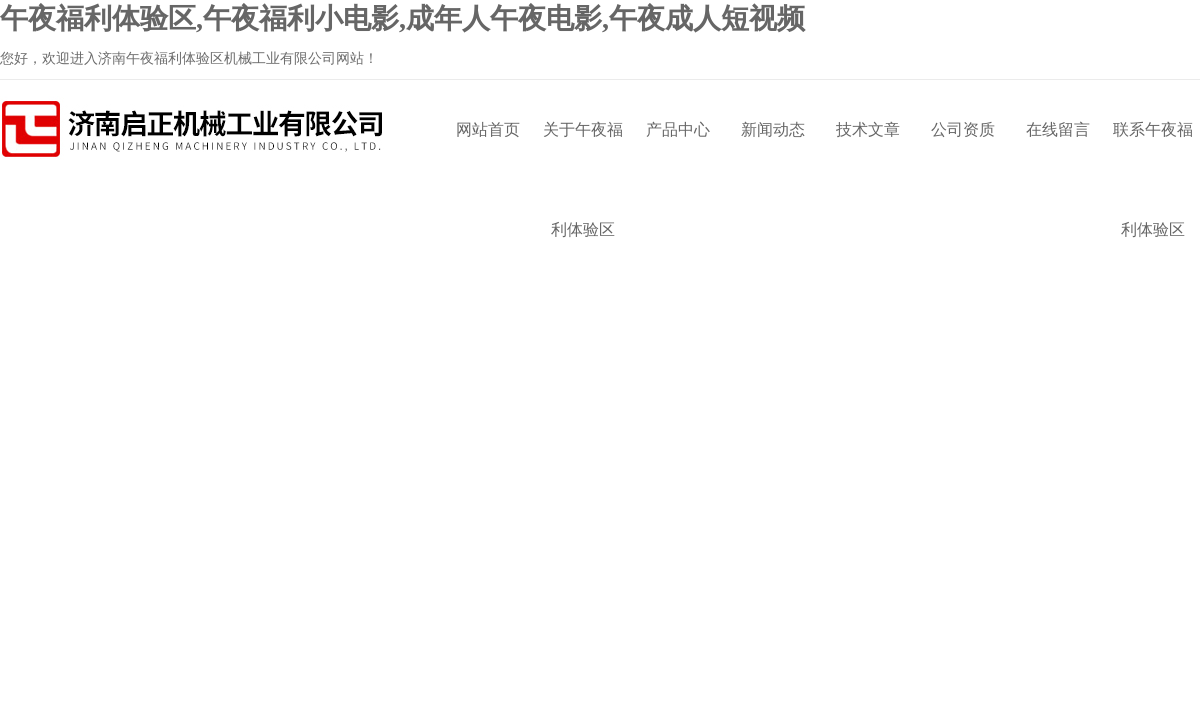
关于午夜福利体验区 (583, 150)
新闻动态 (773, 129)
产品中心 (678, 129)
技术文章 (868, 129)
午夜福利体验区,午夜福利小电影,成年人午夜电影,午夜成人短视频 (402, 18)
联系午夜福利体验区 (1153, 150)
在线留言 (1058, 129)
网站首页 (488, 129)
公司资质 (963, 129)
